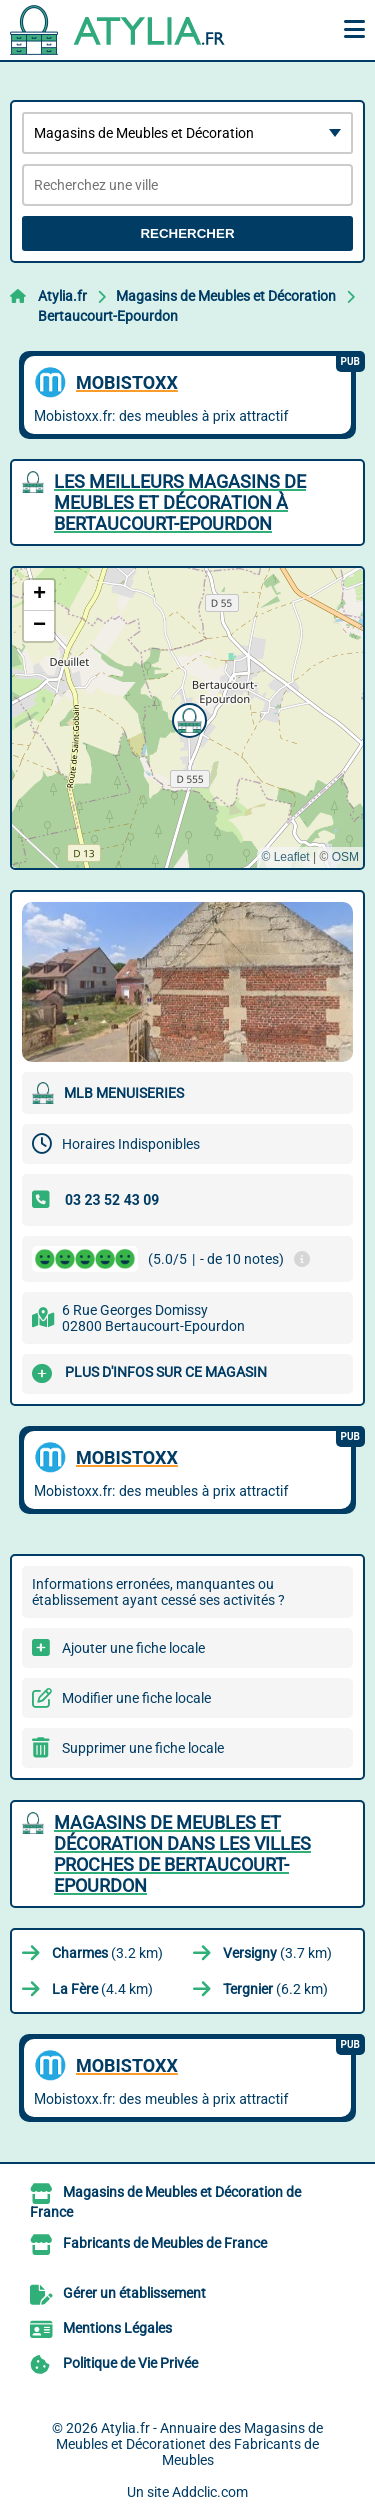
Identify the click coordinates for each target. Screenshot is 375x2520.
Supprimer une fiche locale (143, 1748)
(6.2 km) (275, 1989)
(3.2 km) (107, 1953)
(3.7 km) (277, 1953)
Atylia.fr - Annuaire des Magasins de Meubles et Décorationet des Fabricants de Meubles (189, 2444)
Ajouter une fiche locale (133, 1648)
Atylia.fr (62, 296)
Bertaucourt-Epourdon (108, 316)
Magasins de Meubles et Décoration (226, 296)
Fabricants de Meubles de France (165, 2243)
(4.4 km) (102, 1989)
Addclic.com (210, 2492)
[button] (187, 718)
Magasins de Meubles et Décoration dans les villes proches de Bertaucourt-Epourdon (182, 1854)
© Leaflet (285, 857)
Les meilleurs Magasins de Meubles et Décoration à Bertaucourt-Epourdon (180, 502)
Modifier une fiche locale (136, 1698)
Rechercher (187, 233)
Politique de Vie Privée (130, 2363)
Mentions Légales (117, 2328)
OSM (345, 857)
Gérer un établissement (134, 2293)
